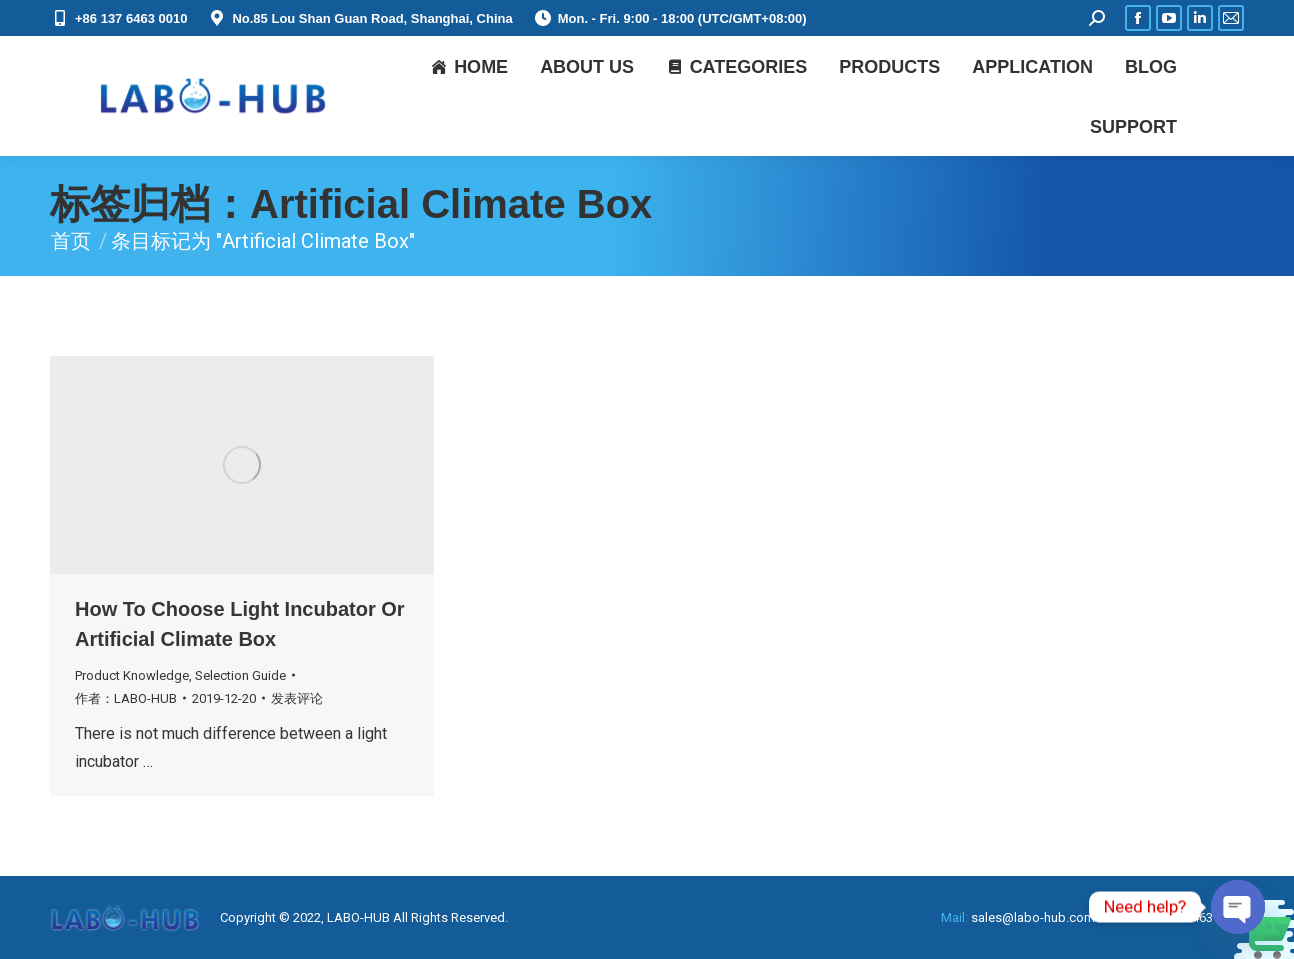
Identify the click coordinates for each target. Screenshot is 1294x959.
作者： (126, 698)
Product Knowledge (132, 675)
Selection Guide (240, 675)
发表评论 (297, 698)
